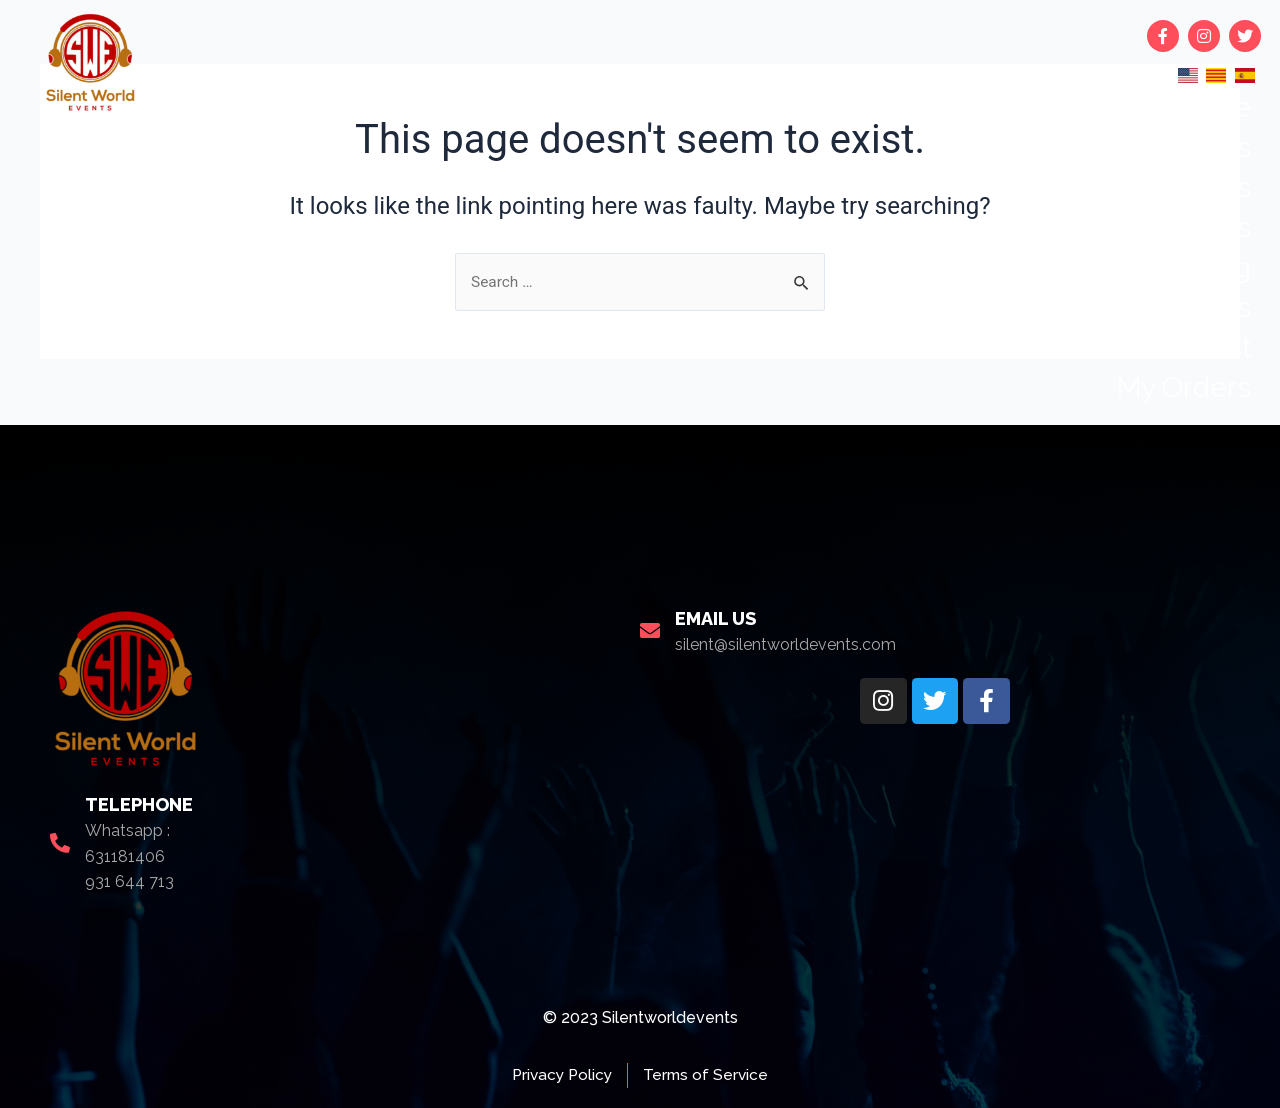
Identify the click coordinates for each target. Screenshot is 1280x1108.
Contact (1201, 347)
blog (1222, 267)
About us (1191, 307)
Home (1211, 107)
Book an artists (1154, 227)
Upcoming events (1137, 147)
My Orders (1184, 387)
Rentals (1203, 187)
